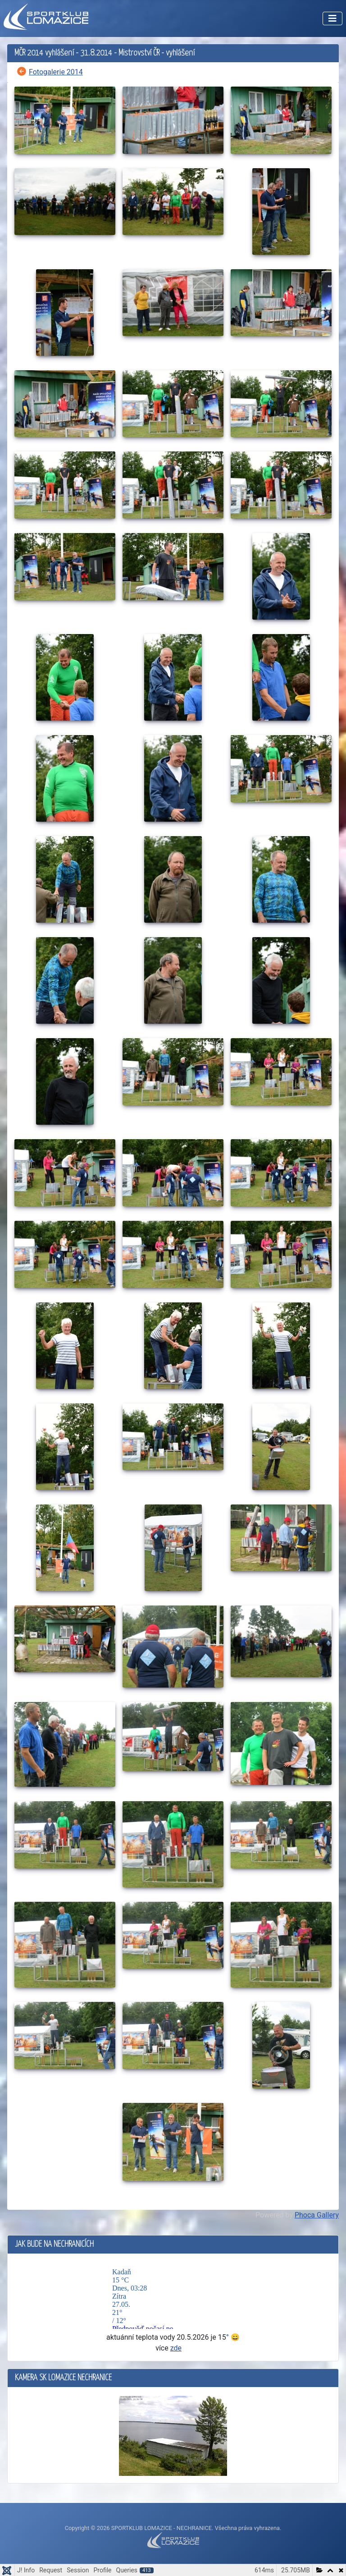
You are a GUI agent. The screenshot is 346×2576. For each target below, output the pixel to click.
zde (176, 2348)
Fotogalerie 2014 (56, 72)
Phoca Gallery (317, 2215)
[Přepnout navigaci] (332, 18)
